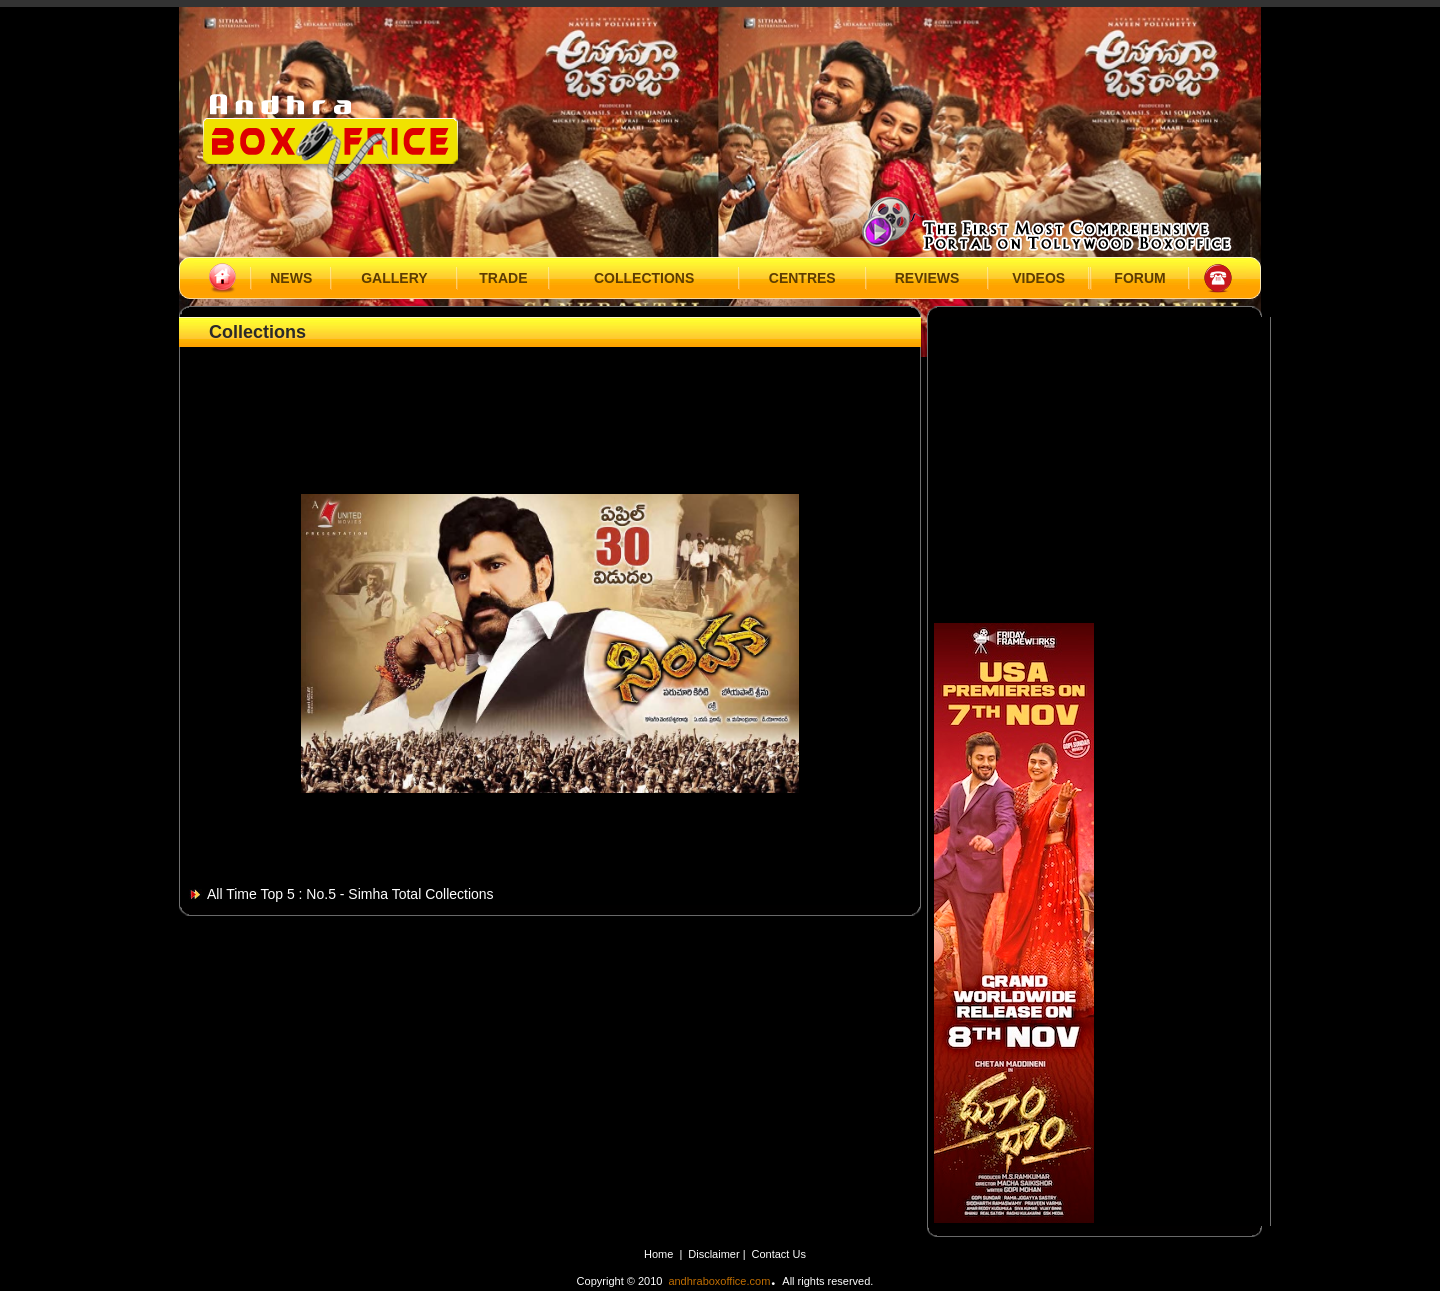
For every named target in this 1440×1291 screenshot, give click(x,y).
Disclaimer (715, 1254)
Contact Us (779, 1254)
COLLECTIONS (644, 278)
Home (658, 1254)
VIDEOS (1038, 278)
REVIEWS (927, 278)
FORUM (1139, 278)
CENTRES (802, 278)
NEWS (291, 278)
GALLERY (394, 278)
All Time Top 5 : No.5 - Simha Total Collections (350, 894)
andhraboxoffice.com (719, 1281)
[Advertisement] (550, 397)
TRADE (503, 278)
